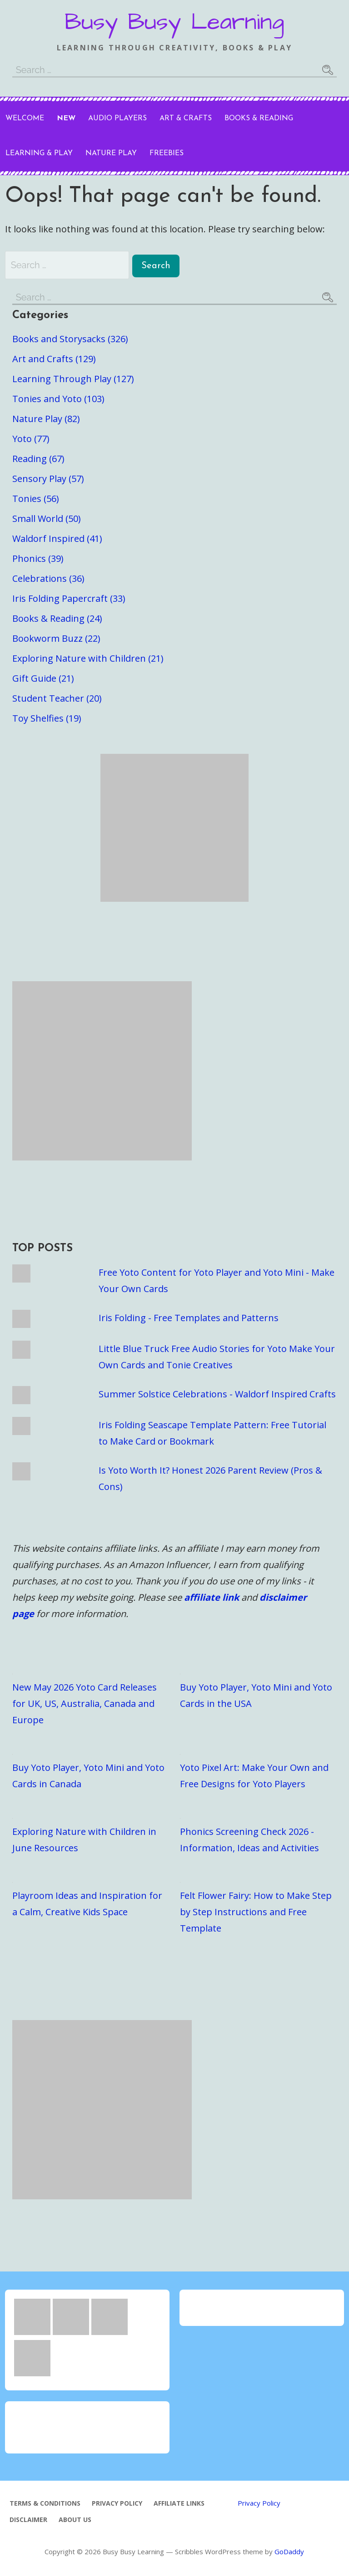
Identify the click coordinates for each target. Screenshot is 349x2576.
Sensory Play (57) (48, 478)
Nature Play (111, 153)
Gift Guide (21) (43, 678)
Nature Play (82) (46, 419)
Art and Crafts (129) (54, 359)
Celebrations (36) (48, 578)
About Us (75, 2519)
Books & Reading (258, 118)
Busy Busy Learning (174, 22)
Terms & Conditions (45, 2503)
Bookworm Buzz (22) (56, 638)
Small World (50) (46, 518)
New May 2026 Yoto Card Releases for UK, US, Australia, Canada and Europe (84, 1703)
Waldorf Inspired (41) (57, 538)
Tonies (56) (35, 498)
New (66, 118)
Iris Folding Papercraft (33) (68, 598)
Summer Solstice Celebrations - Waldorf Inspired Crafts (217, 1394)
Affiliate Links (179, 2503)
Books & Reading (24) (57, 618)
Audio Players (117, 118)
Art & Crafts (186, 118)
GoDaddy (289, 2551)
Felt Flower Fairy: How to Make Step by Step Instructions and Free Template (256, 1911)
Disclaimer (28, 2519)
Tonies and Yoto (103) (58, 399)
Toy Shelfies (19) (46, 718)
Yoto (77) (31, 439)
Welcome (24, 118)
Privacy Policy (117, 2503)
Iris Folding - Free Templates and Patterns (189, 1318)
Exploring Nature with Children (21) (88, 658)
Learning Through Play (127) (73, 379)
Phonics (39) (38, 558)
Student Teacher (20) (57, 698)
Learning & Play (39, 153)
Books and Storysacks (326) (70, 339)
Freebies (167, 153)
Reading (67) (38, 458)
